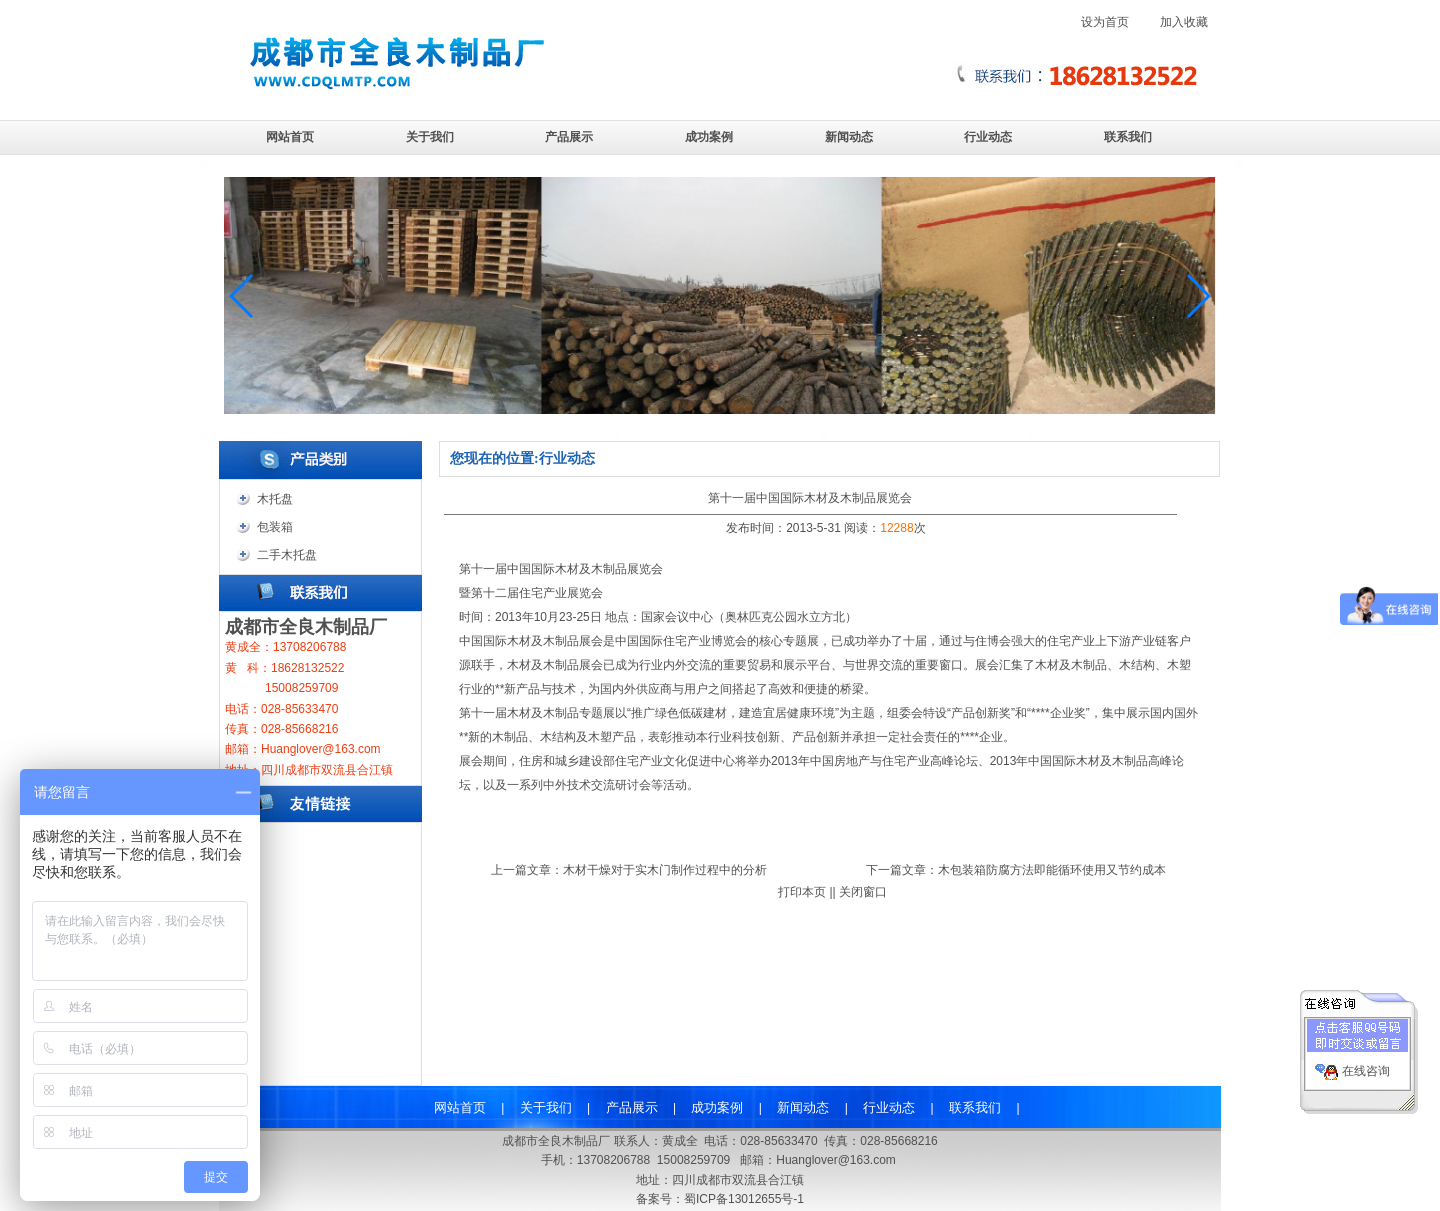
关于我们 (430, 137)
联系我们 (1128, 137)
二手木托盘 (287, 555)
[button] (1197, 296)
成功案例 (709, 137)
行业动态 (988, 137)
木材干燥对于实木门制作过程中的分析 (665, 870)
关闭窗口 (863, 892)
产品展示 (569, 137)
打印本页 (802, 892)
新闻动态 (849, 137)
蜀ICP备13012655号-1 (744, 1199)
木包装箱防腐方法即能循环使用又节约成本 (1052, 870)
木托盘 (275, 499)
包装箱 (275, 527)
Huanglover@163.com (836, 1160)
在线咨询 (1366, 1066)
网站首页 (290, 137)
